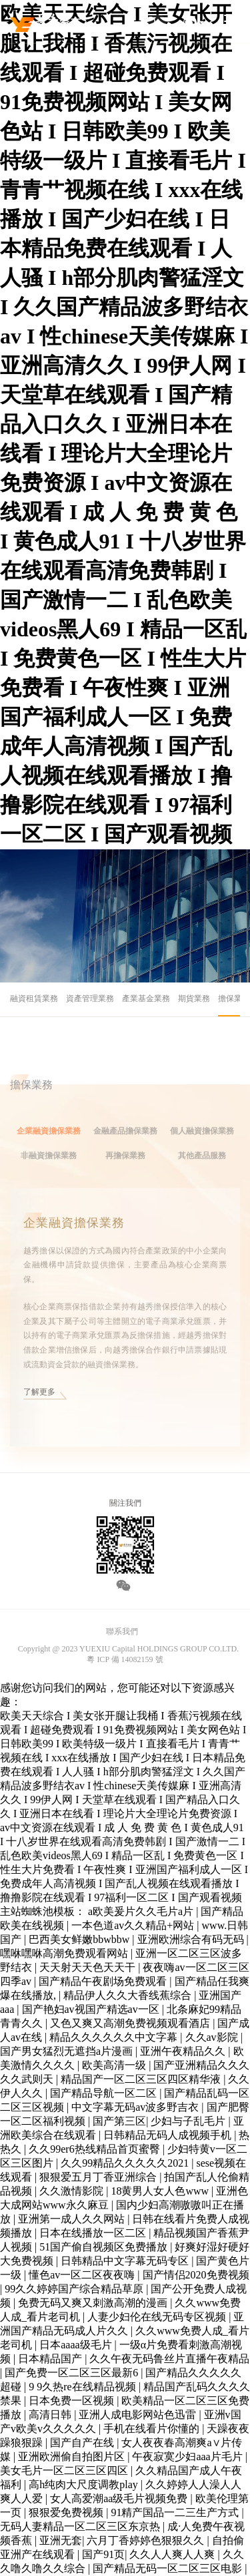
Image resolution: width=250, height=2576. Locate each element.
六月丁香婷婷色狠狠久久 (147, 2540)
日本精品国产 (51, 2358)
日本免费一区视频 (73, 2400)
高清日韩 (51, 2414)
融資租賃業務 (34, 998)
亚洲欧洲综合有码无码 (192, 1939)
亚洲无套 (60, 2540)
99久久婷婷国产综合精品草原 (75, 2288)
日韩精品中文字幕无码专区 (126, 2260)
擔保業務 (234, 998)
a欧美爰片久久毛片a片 (142, 1911)
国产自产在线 (83, 2442)
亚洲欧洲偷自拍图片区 (72, 2456)
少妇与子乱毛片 (189, 2121)
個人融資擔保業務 (202, 1149)
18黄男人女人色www (161, 2191)
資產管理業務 (90, 998)
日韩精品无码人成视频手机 (168, 2135)
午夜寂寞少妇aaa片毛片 (188, 2456)
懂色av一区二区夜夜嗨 (83, 2274)
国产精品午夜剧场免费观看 (104, 1981)
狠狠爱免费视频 (67, 2512)
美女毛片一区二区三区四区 (65, 2470)
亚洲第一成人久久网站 (72, 2219)
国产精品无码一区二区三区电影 (169, 2568)
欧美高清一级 (115, 2065)
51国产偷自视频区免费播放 (104, 2247)
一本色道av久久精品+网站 (134, 1925)
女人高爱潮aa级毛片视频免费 (120, 2498)
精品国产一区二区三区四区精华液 (142, 2079)
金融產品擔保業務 (125, 1149)
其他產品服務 (202, 1173)
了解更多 (39, 1410)
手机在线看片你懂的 (152, 2428)
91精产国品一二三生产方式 (176, 2512)
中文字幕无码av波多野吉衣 (136, 2107)
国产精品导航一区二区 (104, 2093)
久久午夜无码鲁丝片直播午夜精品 (169, 2358)
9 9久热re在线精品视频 (83, 2386)
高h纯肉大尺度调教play (85, 2484)
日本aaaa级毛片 (76, 2344)
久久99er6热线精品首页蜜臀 (95, 2149)
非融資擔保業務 (49, 1173)
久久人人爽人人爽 (173, 2554)
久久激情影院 (72, 2191)
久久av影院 (213, 2037)
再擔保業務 (125, 1173)
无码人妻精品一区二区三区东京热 (81, 2526)
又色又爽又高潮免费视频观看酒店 (131, 2023)
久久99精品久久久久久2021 (126, 2163)
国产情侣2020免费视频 (196, 2274)
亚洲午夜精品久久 (184, 2051)
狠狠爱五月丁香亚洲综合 (99, 2177)
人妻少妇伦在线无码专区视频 (158, 2316)
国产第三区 (119, 2121)
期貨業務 (194, 998)
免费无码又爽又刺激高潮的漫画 (94, 2302)
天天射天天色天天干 (88, 1967)
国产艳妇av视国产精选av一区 (92, 2009)
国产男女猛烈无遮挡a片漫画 (67, 2051)
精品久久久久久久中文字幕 (114, 2037)
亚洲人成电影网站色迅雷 (139, 2414)
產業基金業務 (146, 998)
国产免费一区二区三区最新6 (73, 2372)
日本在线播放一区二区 (94, 2233)
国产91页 (103, 2554)
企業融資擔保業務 (49, 1149)
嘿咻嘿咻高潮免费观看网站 (65, 1953)
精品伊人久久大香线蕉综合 (128, 1995)
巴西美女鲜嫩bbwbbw (80, 1939)
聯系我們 (122, 1631)
